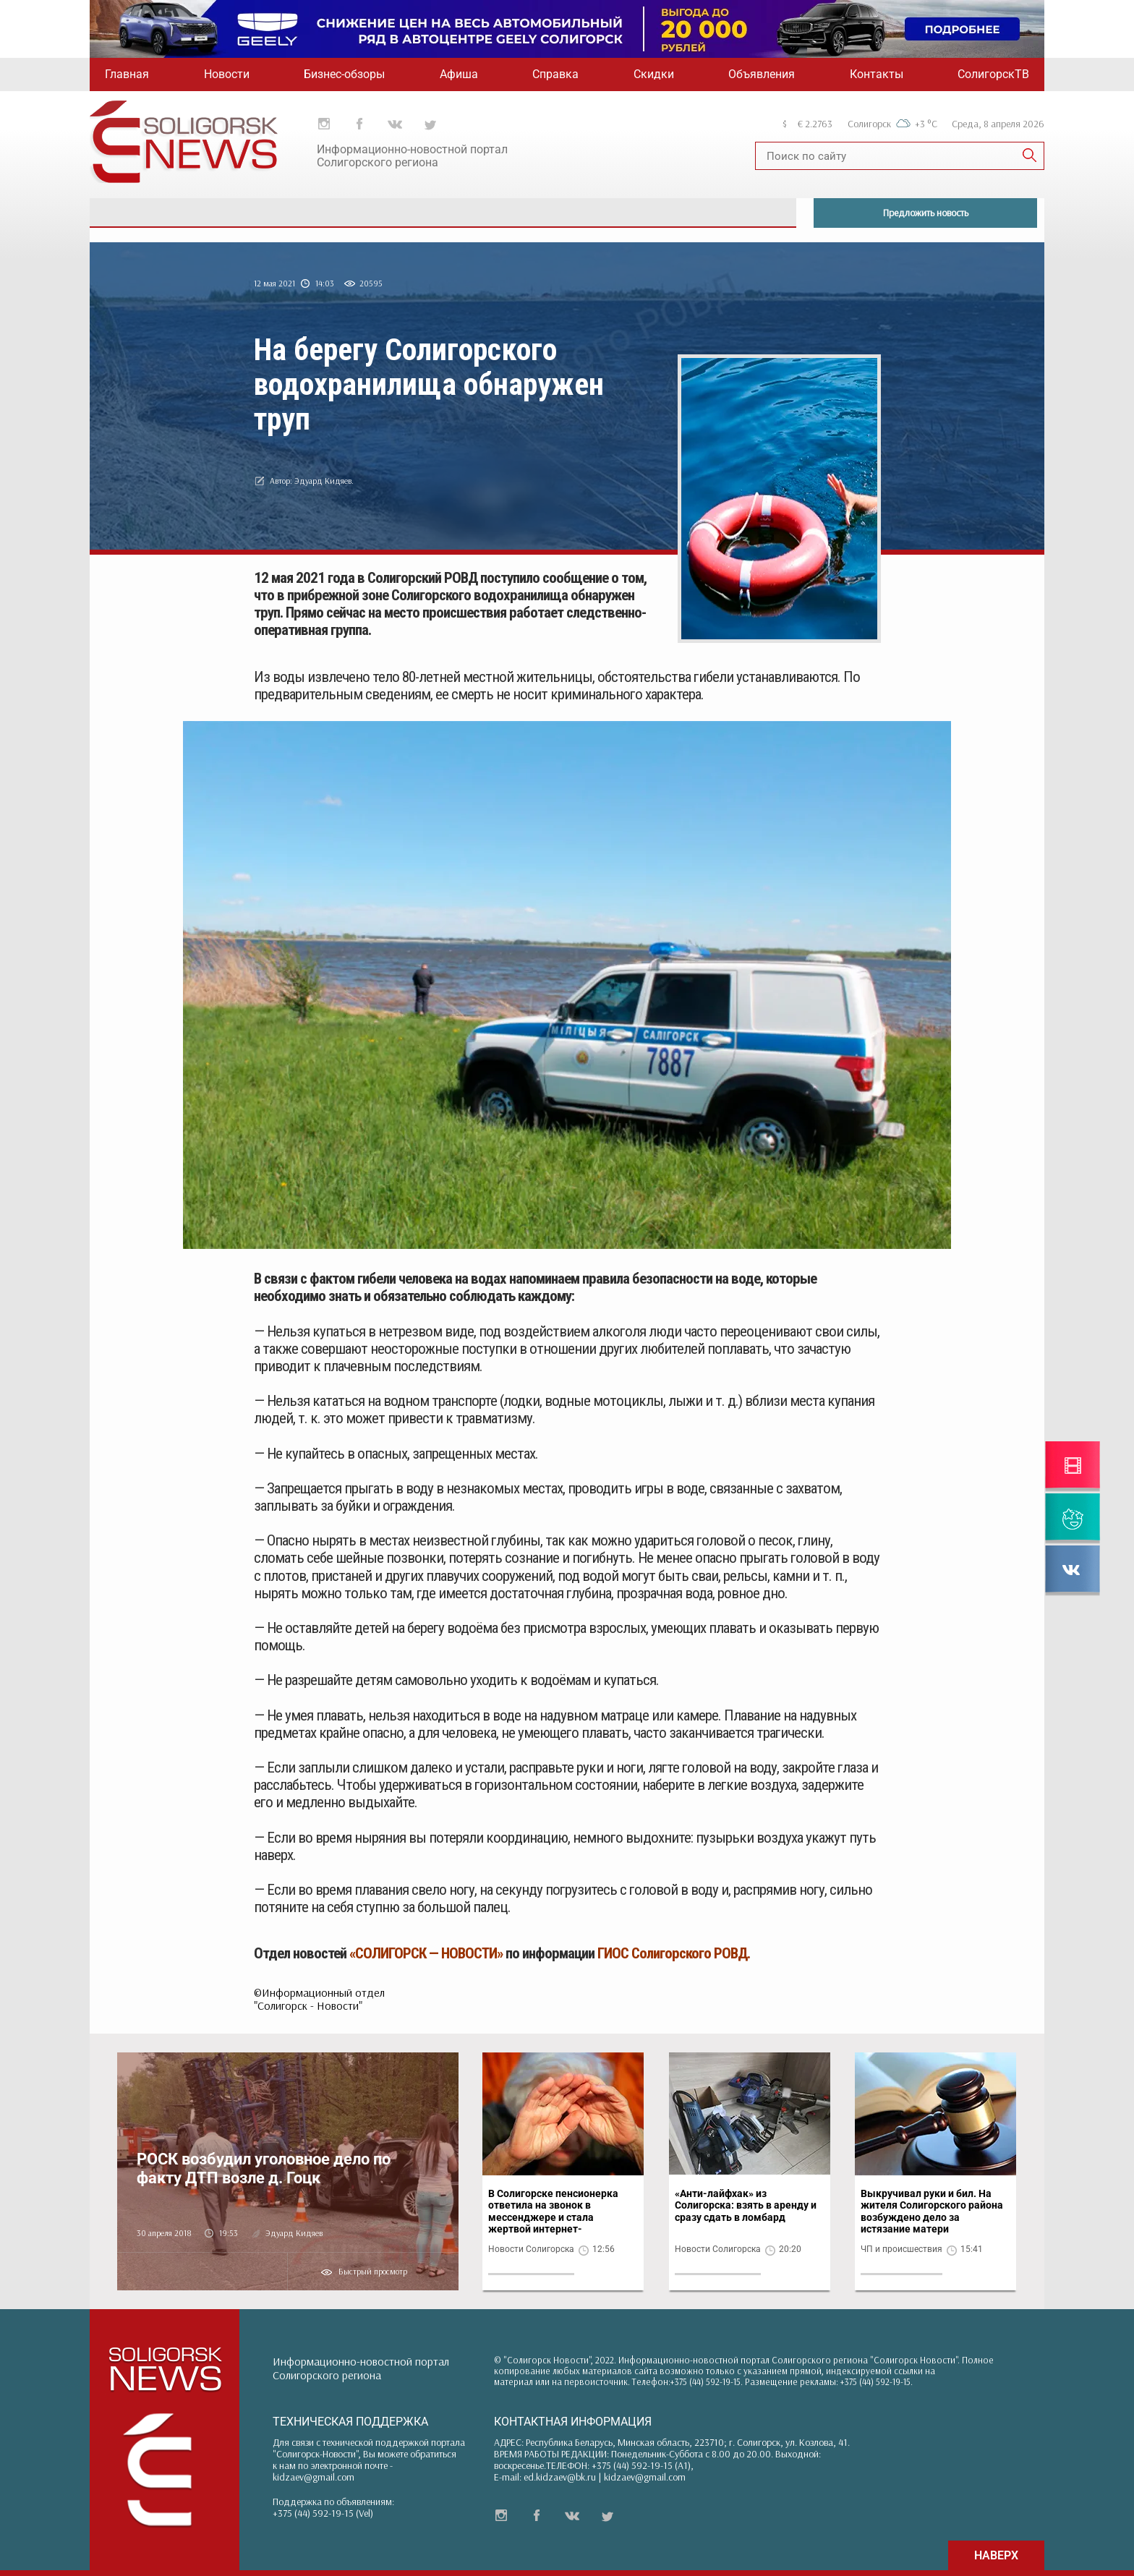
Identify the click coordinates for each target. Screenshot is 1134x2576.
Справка (555, 74)
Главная (127, 74)
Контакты (876, 74)
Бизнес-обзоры (344, 74)
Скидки (654, 74)
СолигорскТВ (993, 74)
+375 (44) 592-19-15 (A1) (641, 2465)
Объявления (761, 74)
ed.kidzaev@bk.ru (560, 2476)
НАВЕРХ (996, 2555)
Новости (227, 74)
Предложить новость (925, 212)
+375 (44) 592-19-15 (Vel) (323, 2513)
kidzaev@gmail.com (313, 2476)
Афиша (459, 74)
